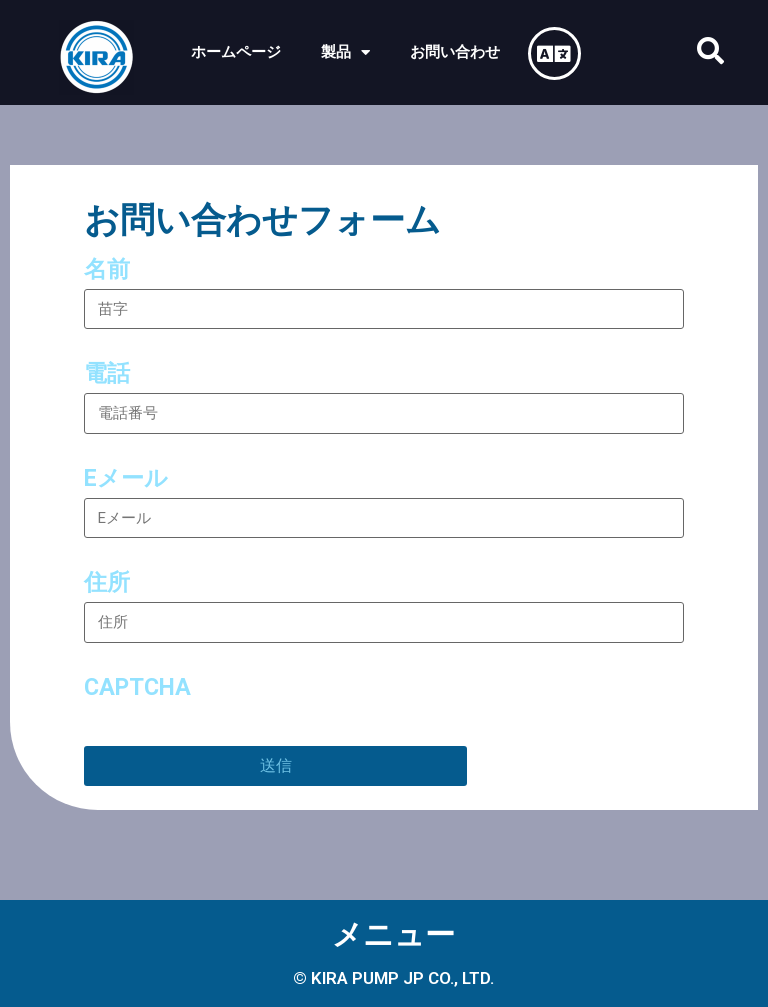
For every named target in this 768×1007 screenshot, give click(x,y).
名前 (107, 269)
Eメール (126, 478)
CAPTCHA (137, 687)
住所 (107, 582)
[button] (710, 50)
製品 (345, 52)
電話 (107, 373)
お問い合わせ (455, 52)
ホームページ (236, 52)
